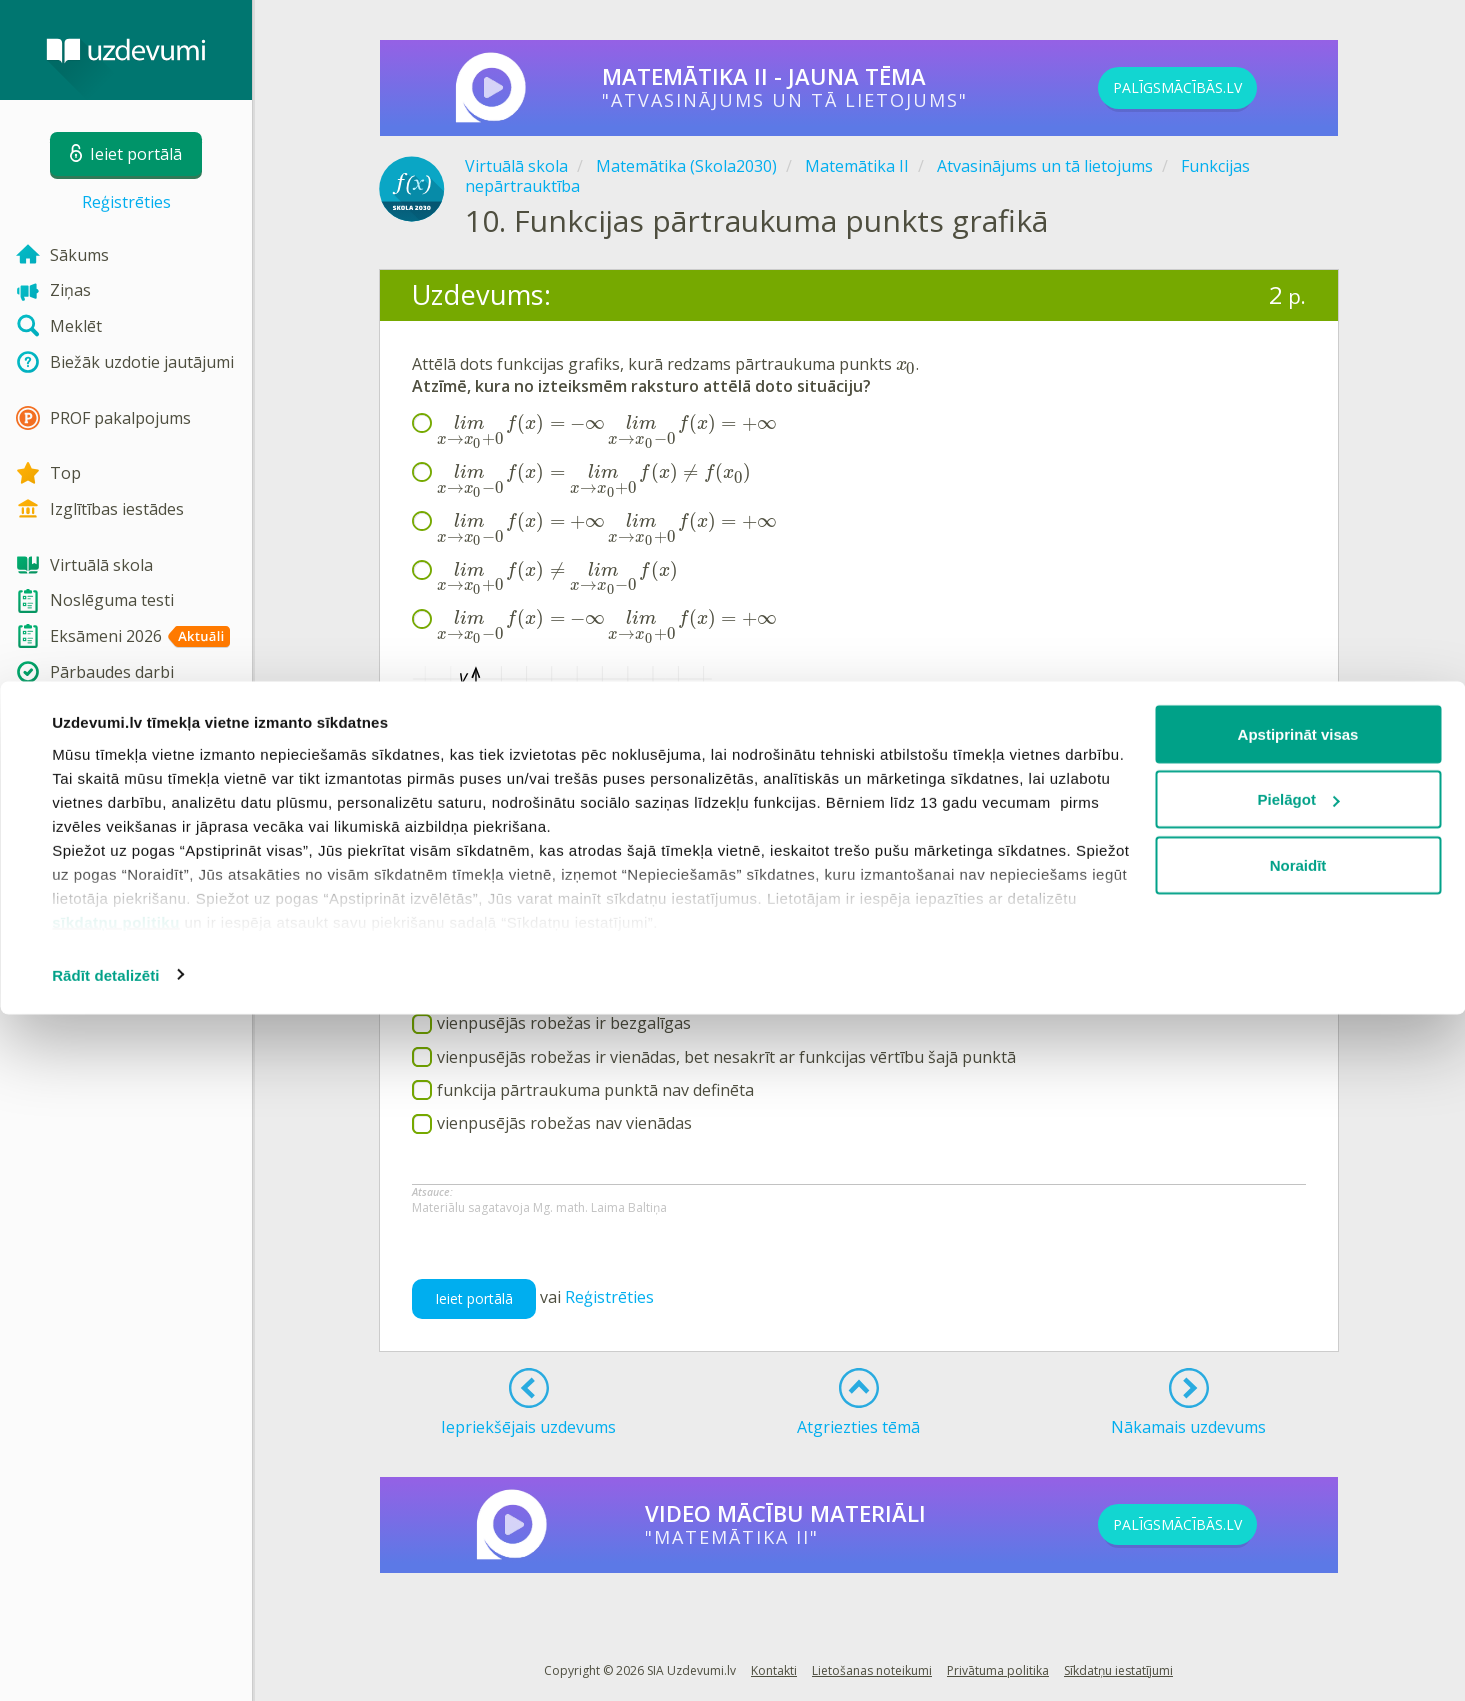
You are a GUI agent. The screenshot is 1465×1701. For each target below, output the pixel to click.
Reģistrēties (126, 202)
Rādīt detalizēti (105, 1661)
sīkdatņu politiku (116, 1608)
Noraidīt (1298, 1551)
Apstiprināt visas (1298, 1420)
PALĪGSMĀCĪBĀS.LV (1211, 88)
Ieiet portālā (474, 1298)
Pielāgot (1299, 1486)
